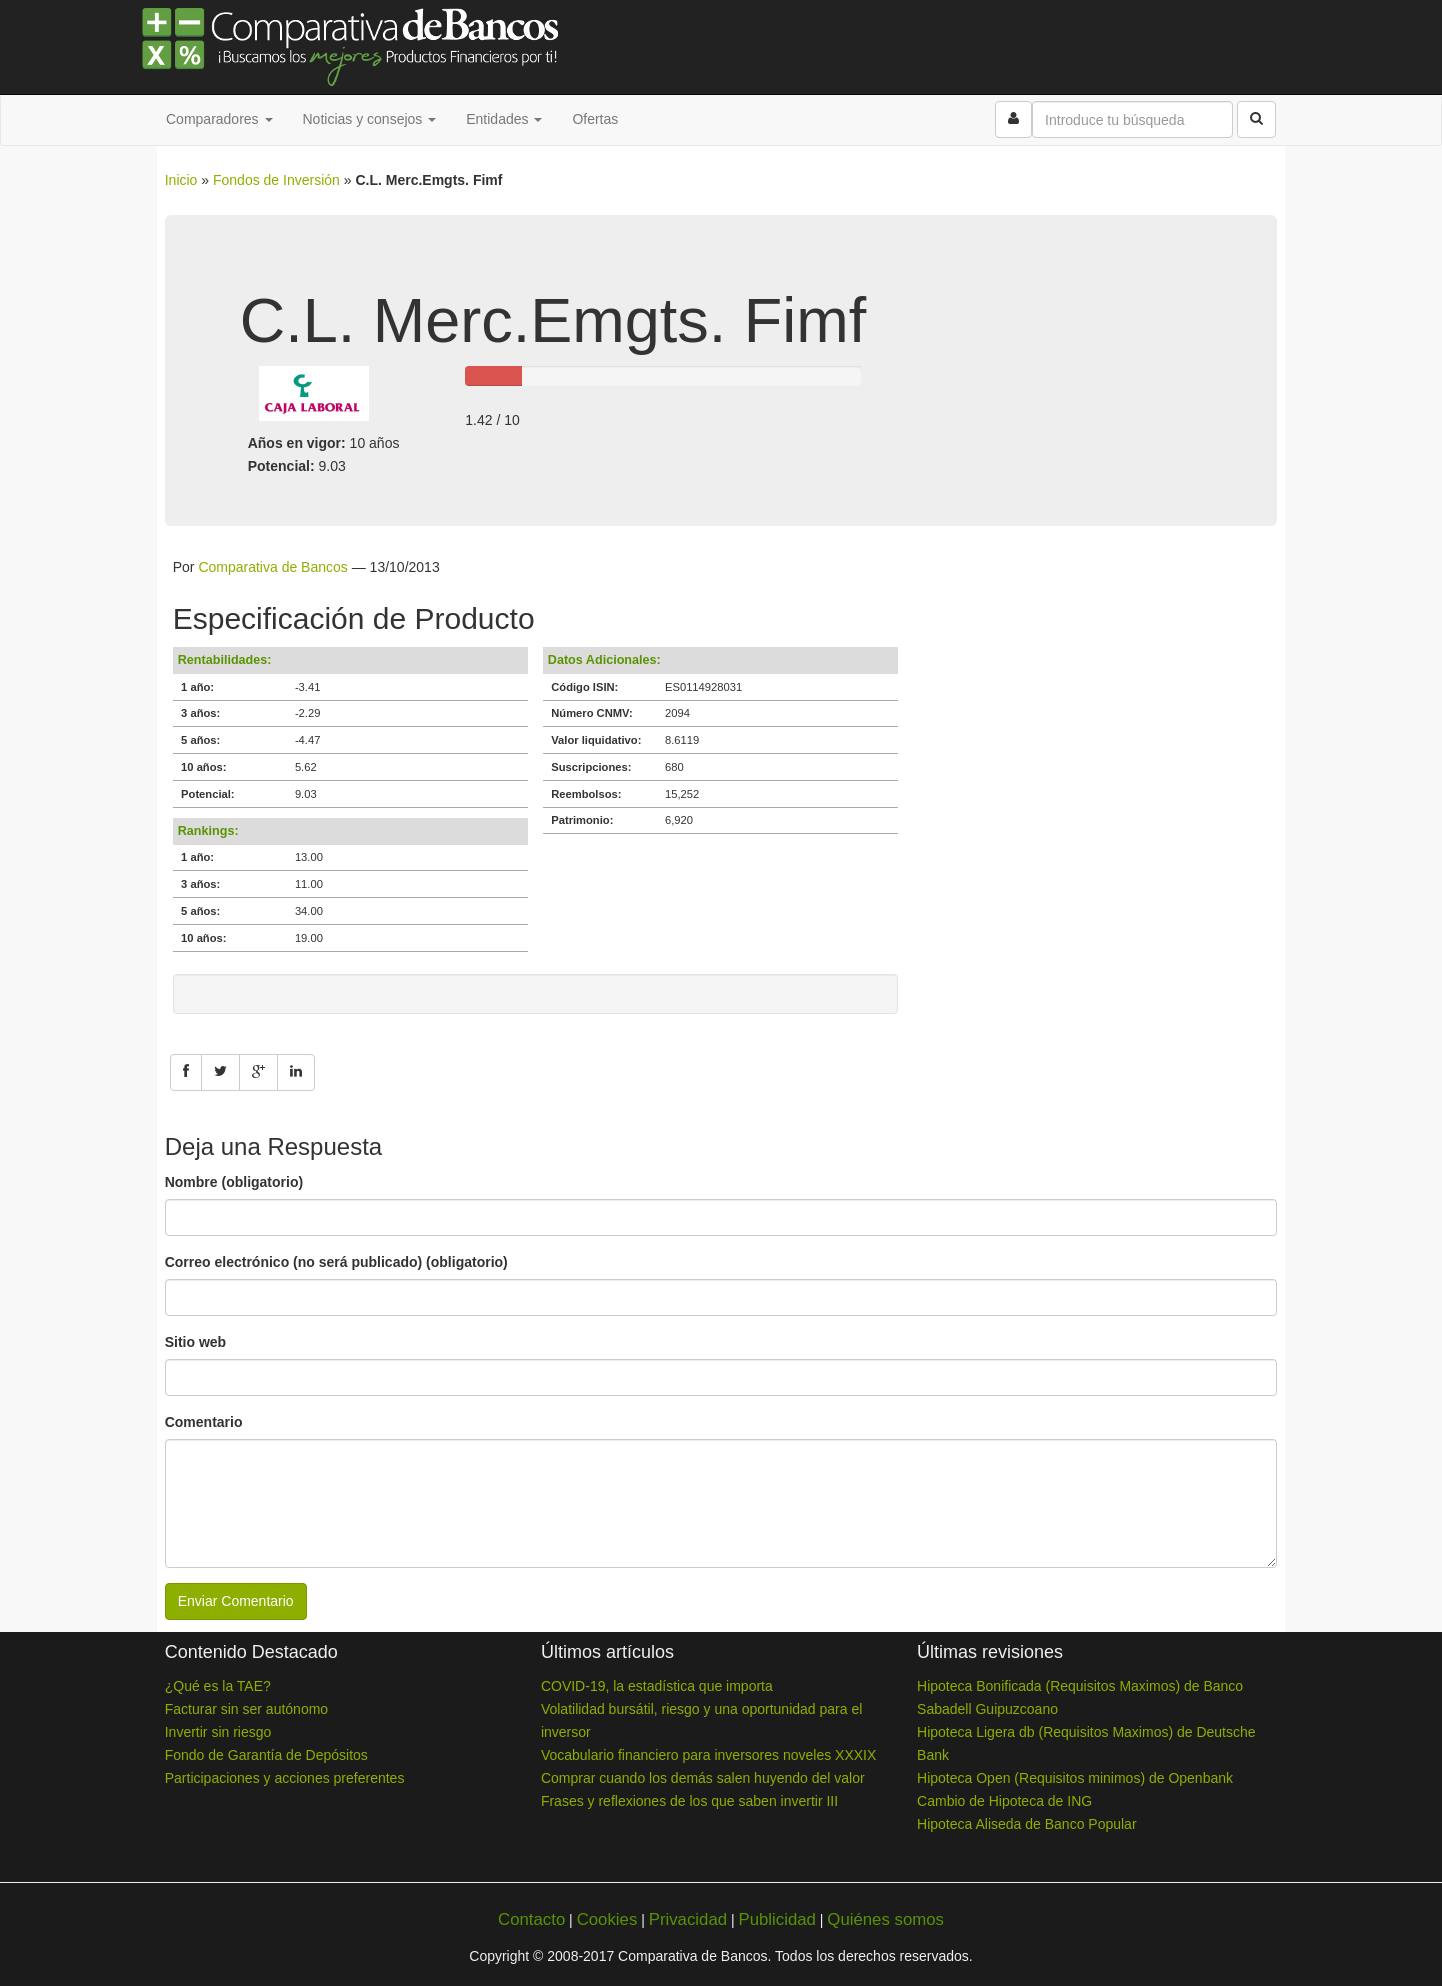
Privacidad (688, 1919)
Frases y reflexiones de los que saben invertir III (689, 1801)
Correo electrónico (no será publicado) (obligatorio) (336, 1262)
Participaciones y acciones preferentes (285, 1778)
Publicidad (776, 1919)
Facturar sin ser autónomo (246, 1709)
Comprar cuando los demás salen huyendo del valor (703, 1778)
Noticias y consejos (370, 119)
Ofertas (595, 119)
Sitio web (195, 1342)
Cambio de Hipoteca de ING (1004, 1801)
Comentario (204, 1422)
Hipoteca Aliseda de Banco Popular (1026, 1824)
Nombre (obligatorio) (234, 1182)
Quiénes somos (885, 1919)
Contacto (531, 1919)
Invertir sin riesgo (218, 1732)
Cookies (607, 1919)
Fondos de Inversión (276, 180)
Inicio (181, 180)
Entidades (504, 119)
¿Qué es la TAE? (218, 1686)
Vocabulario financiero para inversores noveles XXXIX (708, 1755)
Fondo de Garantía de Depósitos (266, 1755)
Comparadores (219, 119)
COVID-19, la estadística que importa (657, 1686)
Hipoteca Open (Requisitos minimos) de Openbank (1075, 1778)
